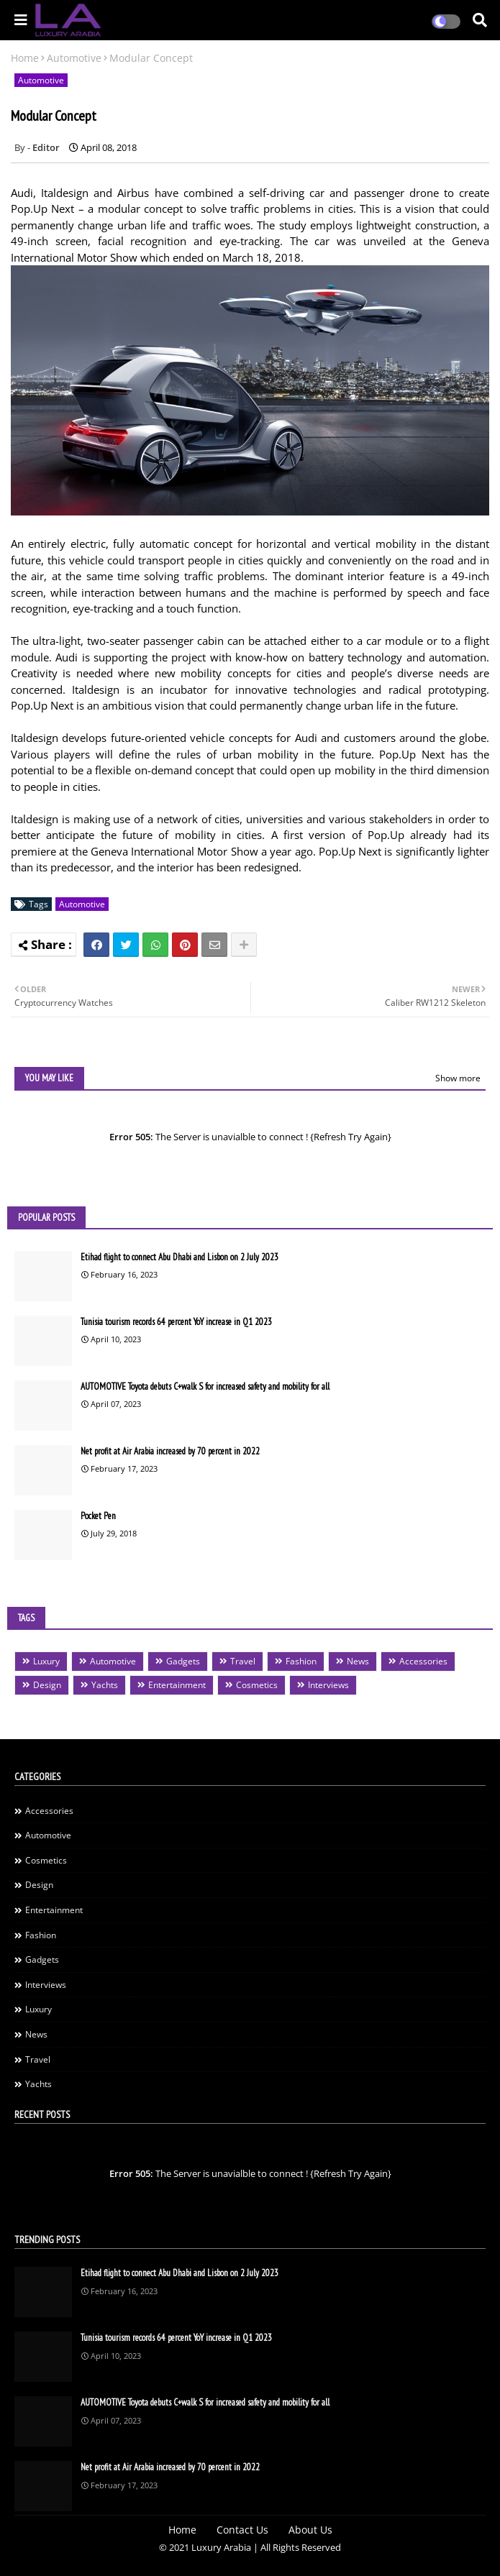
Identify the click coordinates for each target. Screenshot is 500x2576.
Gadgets (183, 1661)
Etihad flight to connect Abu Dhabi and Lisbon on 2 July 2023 (179, 1257)
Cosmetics (257, 1685)
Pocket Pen (98, 1516)
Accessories (423, 1661)
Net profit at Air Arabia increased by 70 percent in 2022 (170, 1451)
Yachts (104, 1685)
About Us (310, 2529)
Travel (242, 1661)
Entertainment (177, 1685)
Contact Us (242, 2529)
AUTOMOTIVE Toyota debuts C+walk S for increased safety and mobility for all (205, 1386)
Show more (458, 1078)
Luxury (46, 1661)
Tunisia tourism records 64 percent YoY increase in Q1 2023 (176, 1322)
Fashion (301, 1661)
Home (25, 58)
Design (47, 1685)
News (358, 1661)
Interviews (328, 1685)
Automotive (74, 58)
